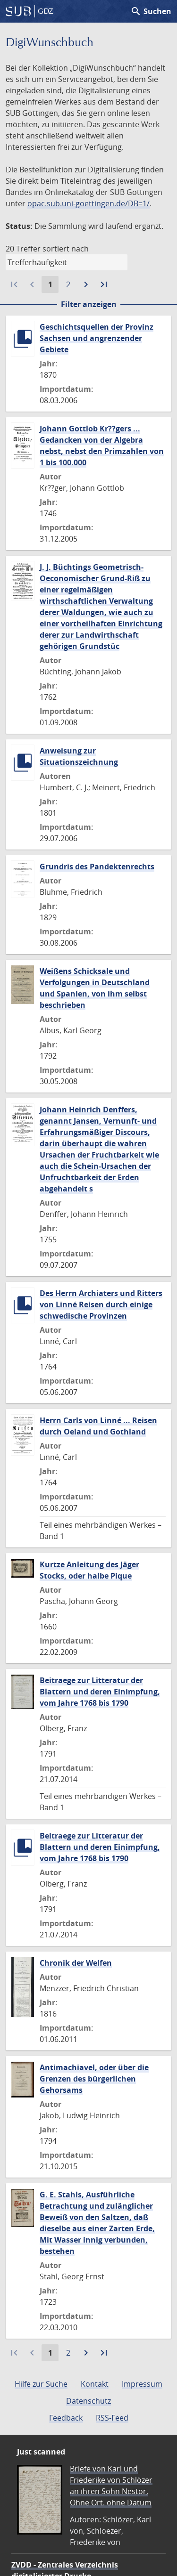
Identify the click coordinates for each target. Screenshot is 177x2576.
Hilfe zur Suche (41, 2384)
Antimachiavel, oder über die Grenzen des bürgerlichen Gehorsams (94, 2078)
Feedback (66, 2418)
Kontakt (95, 2384)
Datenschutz (88, 2401)
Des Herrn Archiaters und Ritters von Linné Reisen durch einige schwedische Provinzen (101, 1304)
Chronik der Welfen (76, 1963)
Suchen (150, 11)
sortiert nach (65, 248)
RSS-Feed (112, 2418)
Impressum (142, 2384)
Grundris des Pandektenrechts (97, 866)
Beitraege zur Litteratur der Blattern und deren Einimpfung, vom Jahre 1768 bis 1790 (100, 1691)
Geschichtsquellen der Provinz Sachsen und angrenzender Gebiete (96, 338)
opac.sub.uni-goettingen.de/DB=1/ (88, 203)
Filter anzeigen (89, 304)
